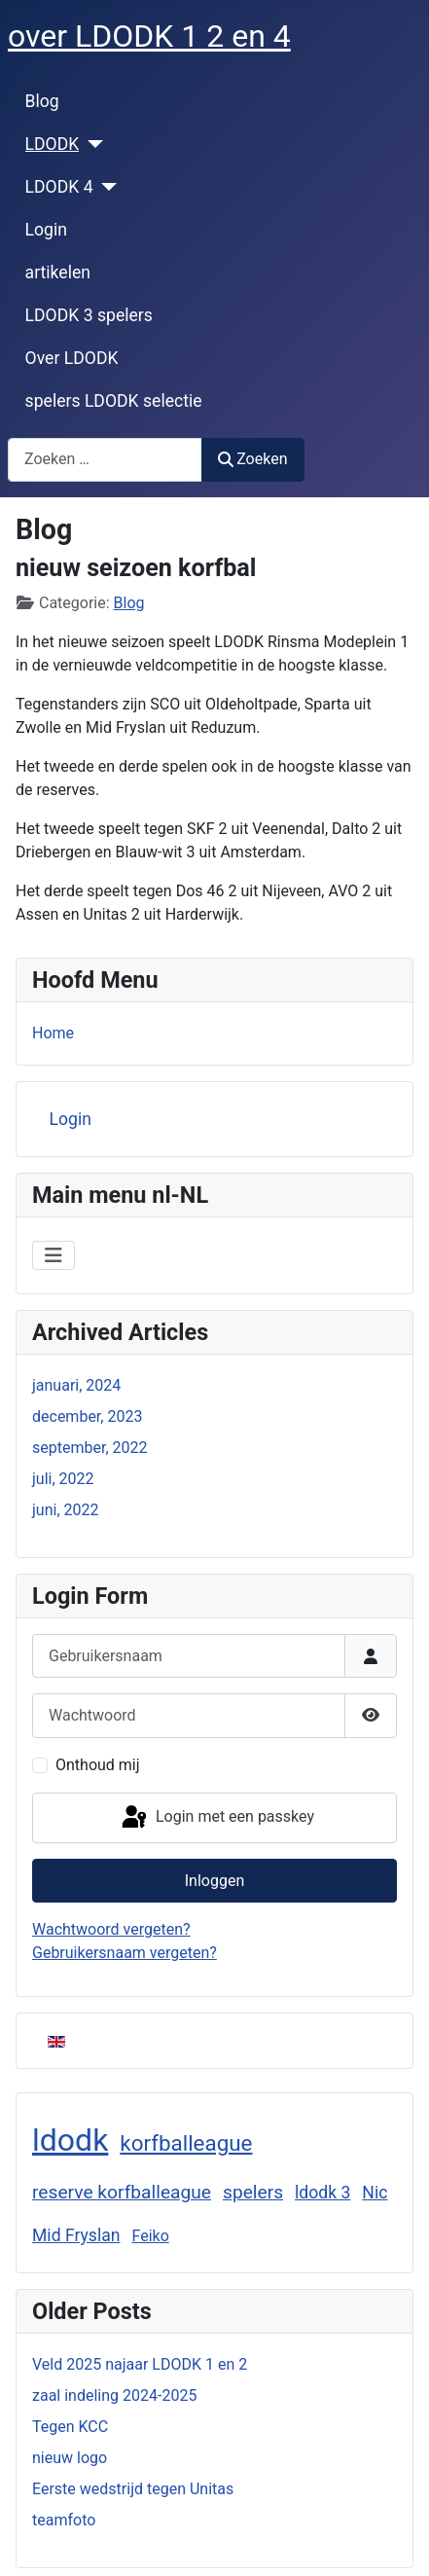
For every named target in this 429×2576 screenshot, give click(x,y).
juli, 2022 (63, 1478)
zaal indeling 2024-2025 (114, 2395)
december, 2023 (87, 1416)
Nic (374, 2192)
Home (53, 1033)
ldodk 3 (322, 2192)
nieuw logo (69, 2458)
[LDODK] (91, 144)
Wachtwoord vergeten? (111, 1929)
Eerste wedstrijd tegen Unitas (132, 2489)
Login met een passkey (216, 1817)
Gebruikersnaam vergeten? (124, 1952)
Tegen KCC (70, 2426)
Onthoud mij (97, 1765)
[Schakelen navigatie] (53, 1255)
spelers (253, 2192)
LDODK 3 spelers (89, 315)
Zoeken (253, 459)
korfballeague (186, 2143)
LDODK (52, 144)
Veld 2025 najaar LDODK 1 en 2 (139, 2364)
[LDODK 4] (105, 187)
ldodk (70, 2140)
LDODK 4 (59, 187)
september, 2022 (90, 1447)
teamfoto (63, 2520)
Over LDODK (72, 358)
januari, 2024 (76, 1385)
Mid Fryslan (76, 2235)
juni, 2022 (65, 1510)
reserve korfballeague (121, 2192)
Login (46, 229)
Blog (42, 101)
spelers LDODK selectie (113, 401)
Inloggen (215, 1880)
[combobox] (105, 460)
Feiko (149, 2236)
